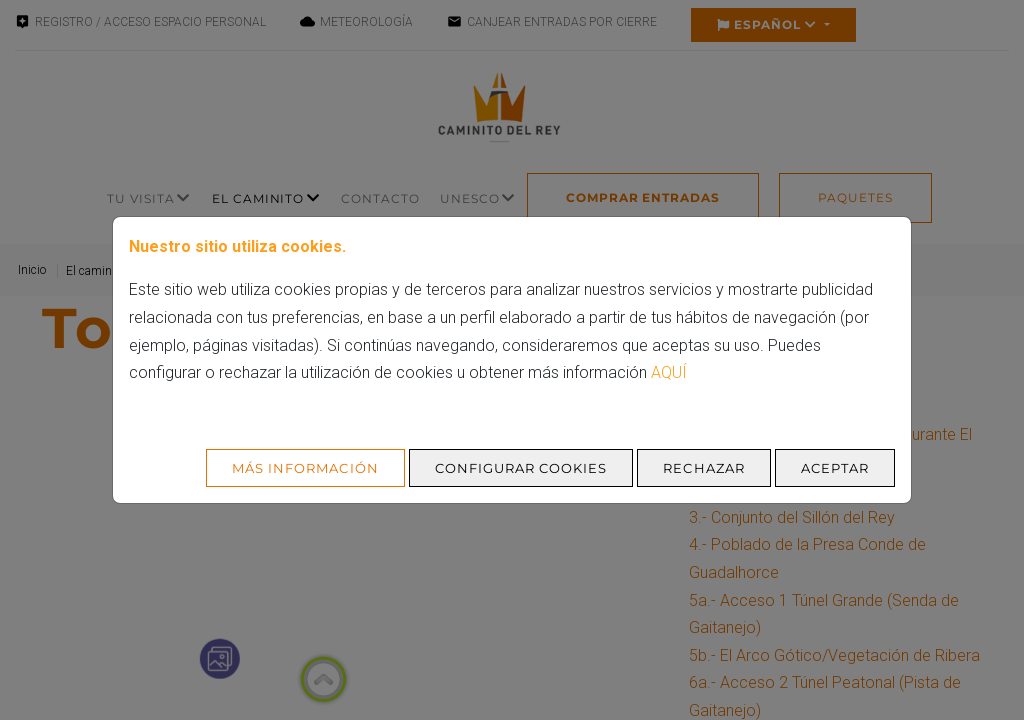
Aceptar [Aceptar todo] (835, 468)
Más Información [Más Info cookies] (305, 468)
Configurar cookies (521, 468)
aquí (669, 372)
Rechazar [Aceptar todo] (703, 468)
